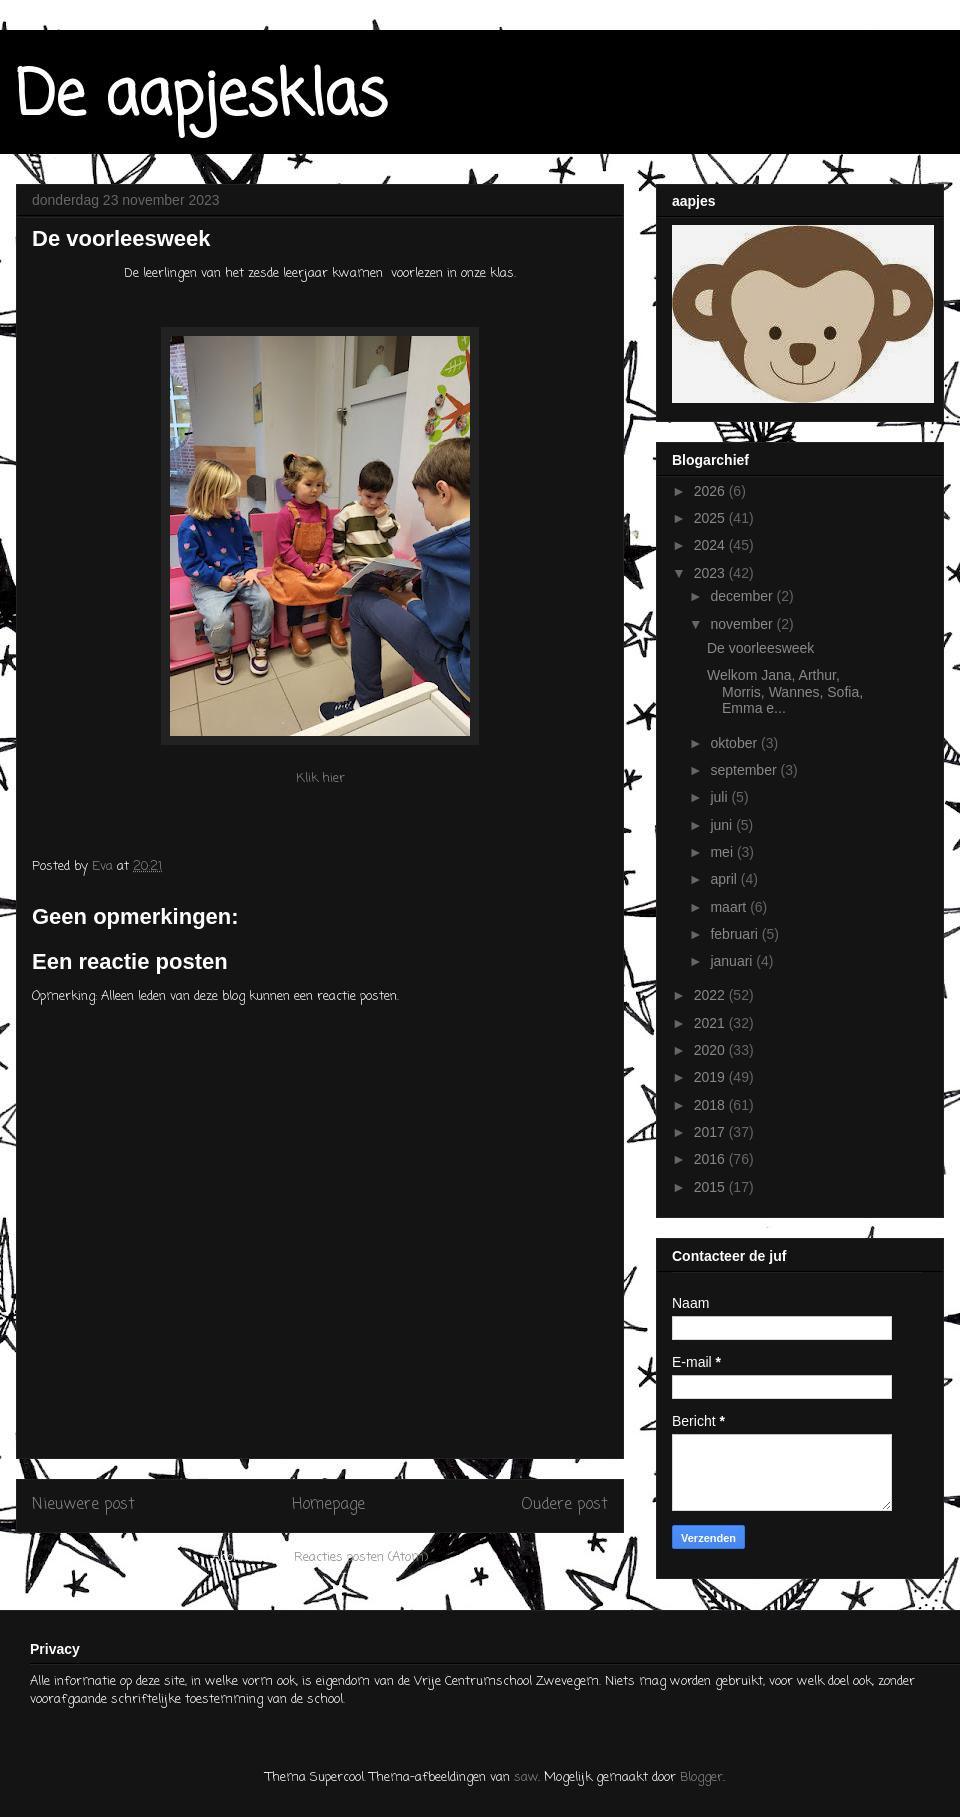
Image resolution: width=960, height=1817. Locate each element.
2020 (711, 1050)
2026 (711, 491)
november (743, 624)
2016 (711, 1159)
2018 (711, 1105)
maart (730, 907)
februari (735, 934)
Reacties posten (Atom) (361, 1557)
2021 (711, 1023)
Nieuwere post (83, 1505)
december (743, 596)
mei (723, 852)
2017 (711, 1132)
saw (526, 1777)
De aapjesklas (201, 97)
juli (720, 797)
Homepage (328, 1505)
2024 (711, 545)
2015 (711, 1187)
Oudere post (564, 1505)
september (745, 770)
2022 (711, 995)
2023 (711, 573)
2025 (711, 518)
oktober (735, 743)
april (725, 879)
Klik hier (320, 778)
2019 (711, 1077)
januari (733, 961)
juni (723, 825)
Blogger (701, 1777)
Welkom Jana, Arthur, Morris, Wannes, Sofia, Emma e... (785, 692)
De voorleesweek (760, 648)
